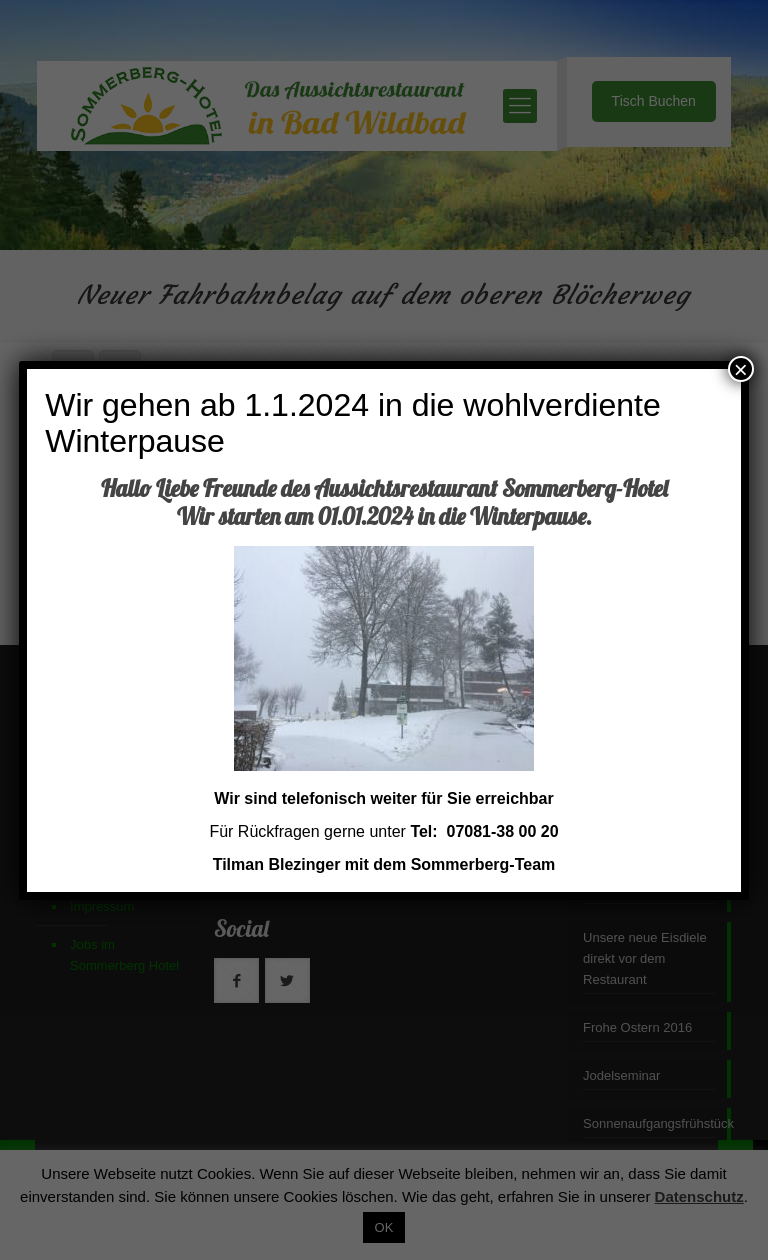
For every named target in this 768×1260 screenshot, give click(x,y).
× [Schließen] (741, 369)
